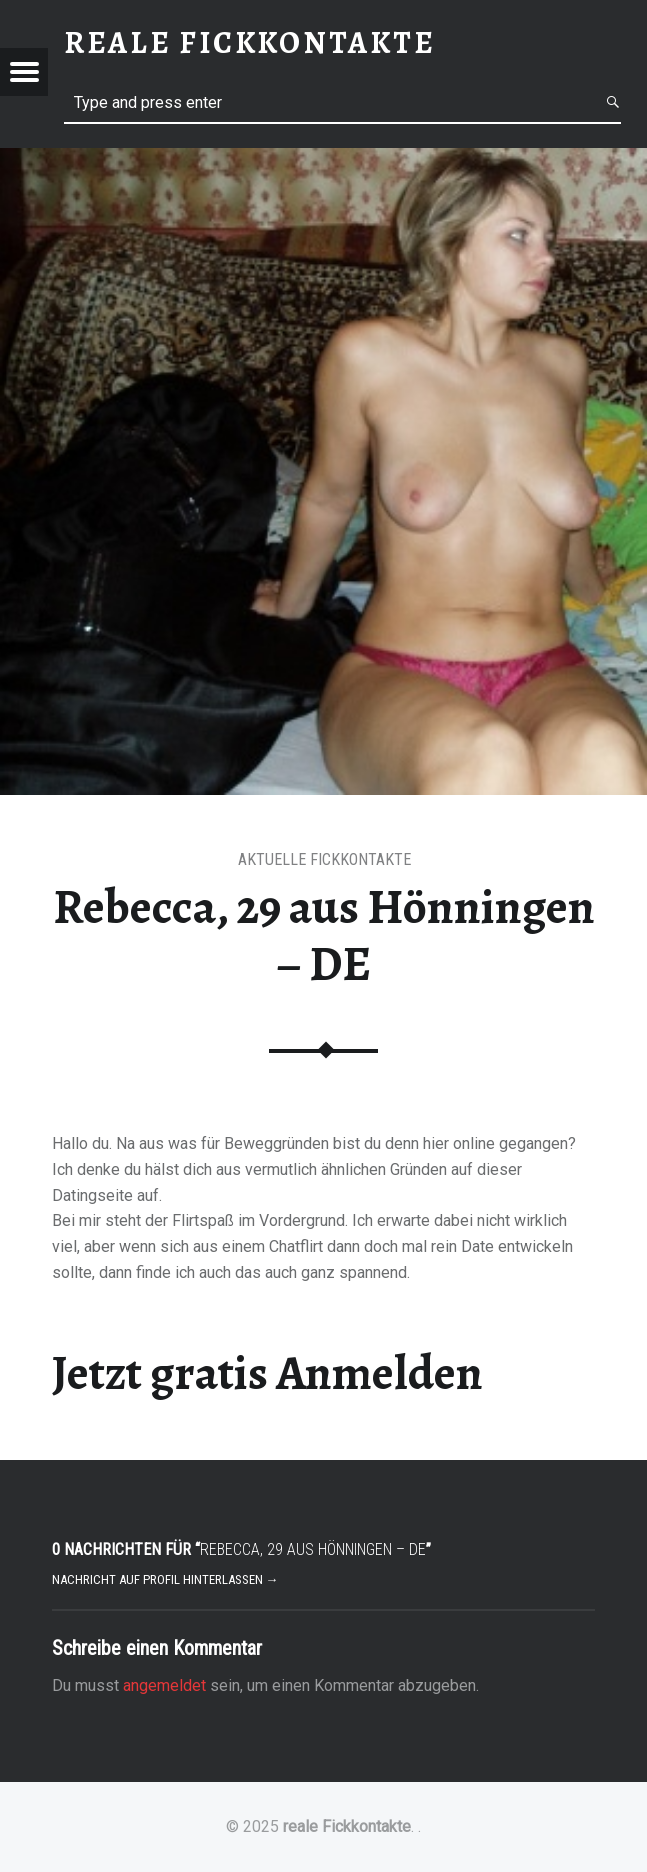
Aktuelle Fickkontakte (324, 859)
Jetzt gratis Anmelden (267, 1373)
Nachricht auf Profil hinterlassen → (165, 1579)
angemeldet (164, 1685)
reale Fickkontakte (347, 1826)
